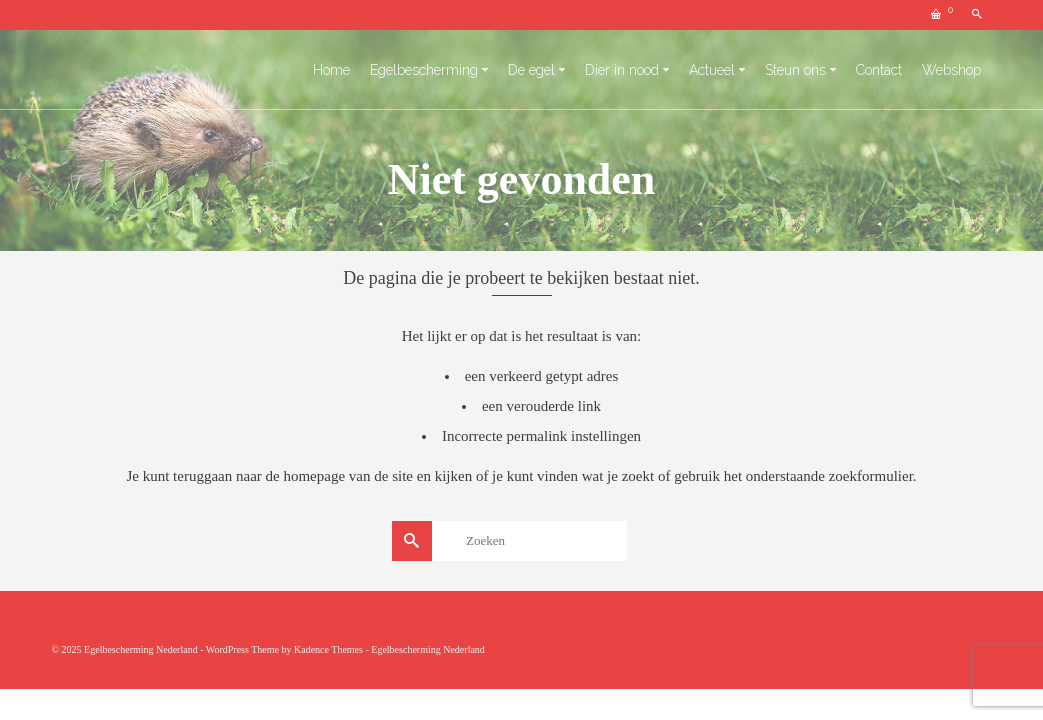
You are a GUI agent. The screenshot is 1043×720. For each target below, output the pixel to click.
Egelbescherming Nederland (428, 649)
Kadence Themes (328, 649)
